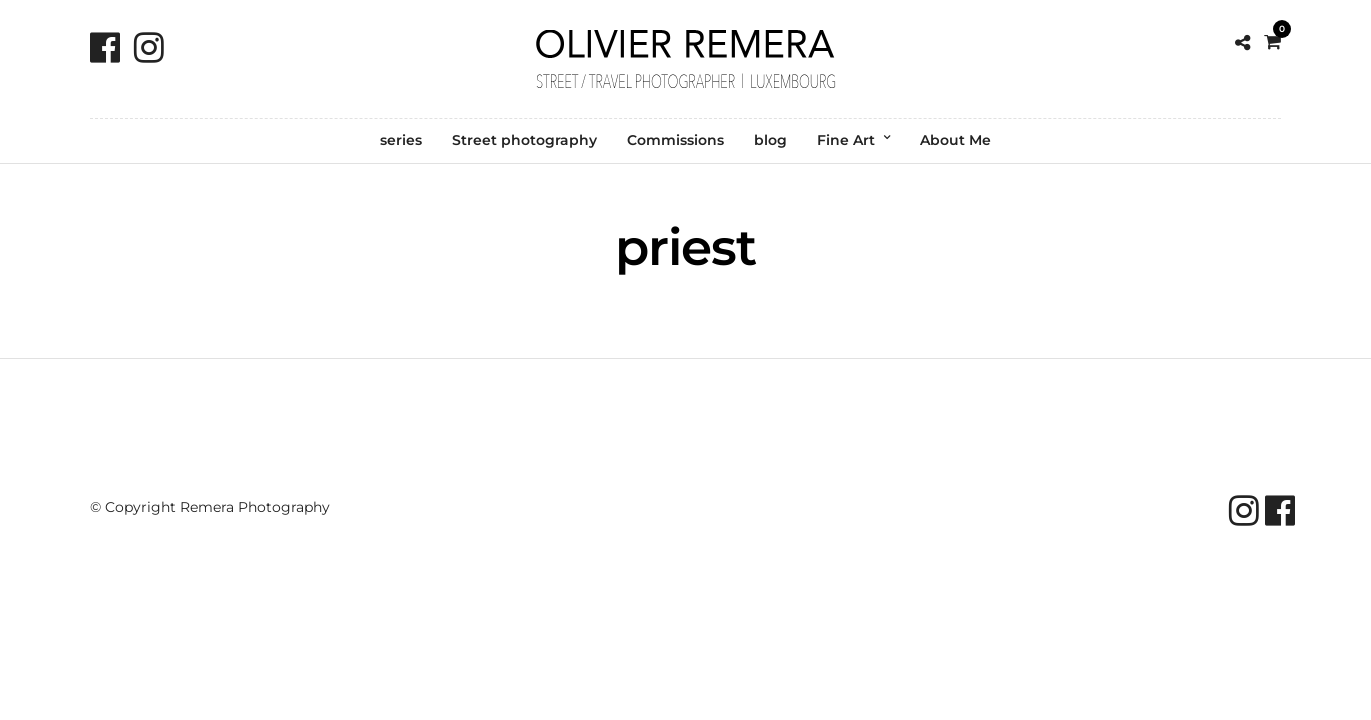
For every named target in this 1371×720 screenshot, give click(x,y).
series (401, 140)
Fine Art (846, 140)
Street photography (524, 140)
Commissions (675, 140)
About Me (955, 140)
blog (770, 140)
